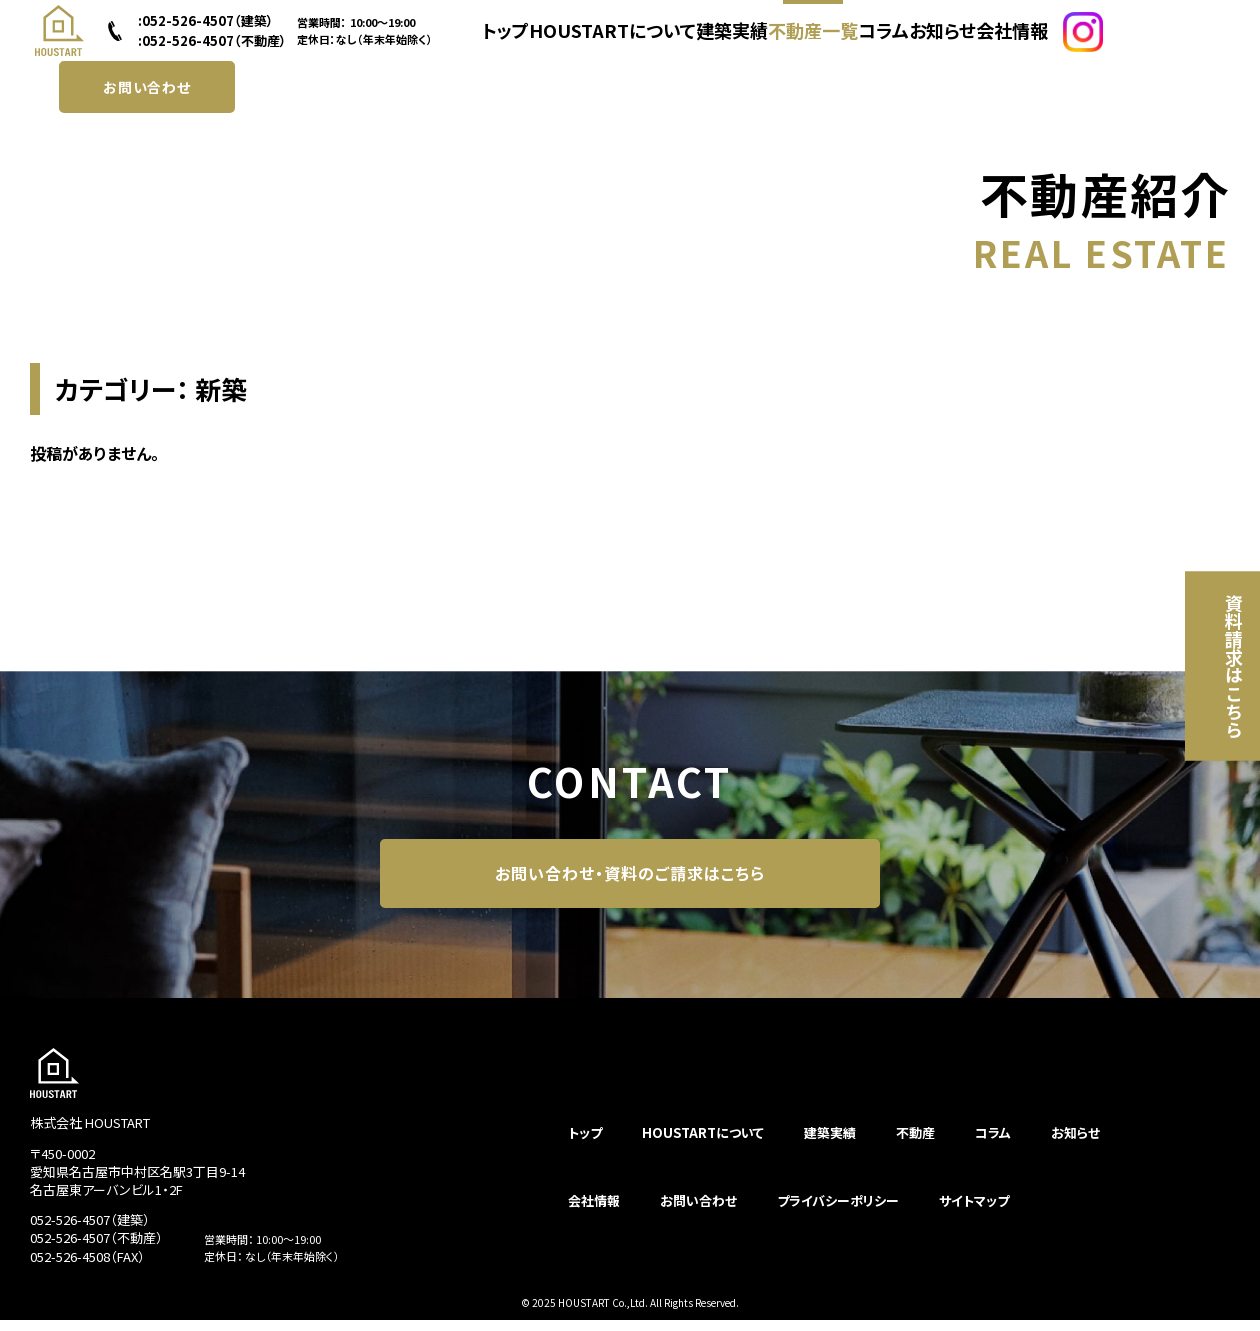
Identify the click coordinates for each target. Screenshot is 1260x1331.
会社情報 (1024, 42)
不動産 (915, 1143)
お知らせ (949, 42)
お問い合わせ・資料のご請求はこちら (629, 878)
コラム (883, 42)
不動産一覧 (809, 42)
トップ (510, 42)
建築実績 (726, 42)
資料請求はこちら (1214, 666)
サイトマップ (974, 1211)
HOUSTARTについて (613, 42)
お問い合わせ (147, 106)
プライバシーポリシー (838, 1211)
